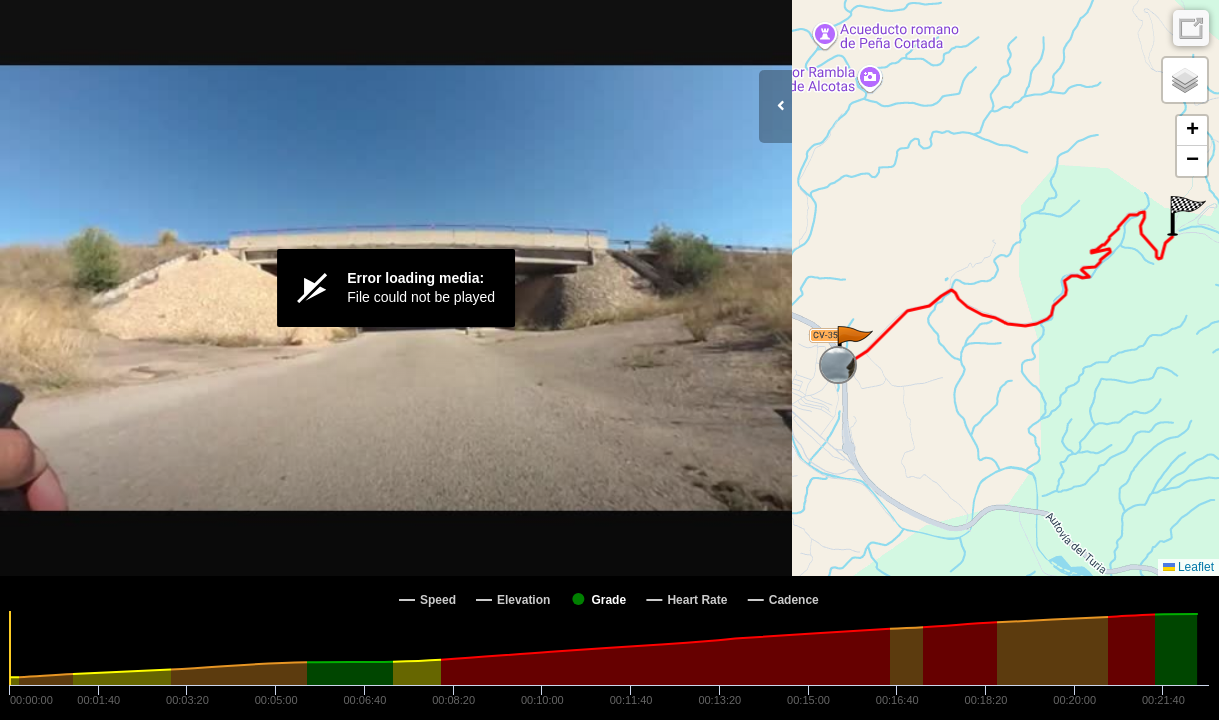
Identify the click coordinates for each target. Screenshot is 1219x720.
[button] (853, 346)
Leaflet (1188, 567)
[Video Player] (396, 288)
